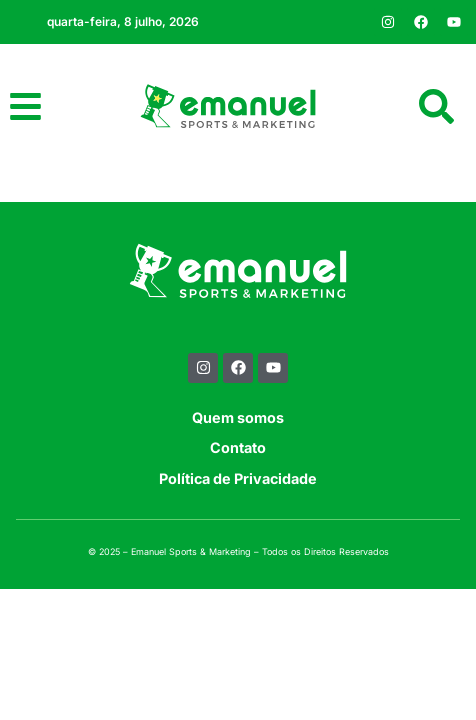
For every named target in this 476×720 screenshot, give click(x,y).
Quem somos (238, 450)
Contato (238, 481)
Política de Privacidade (238, 511)
